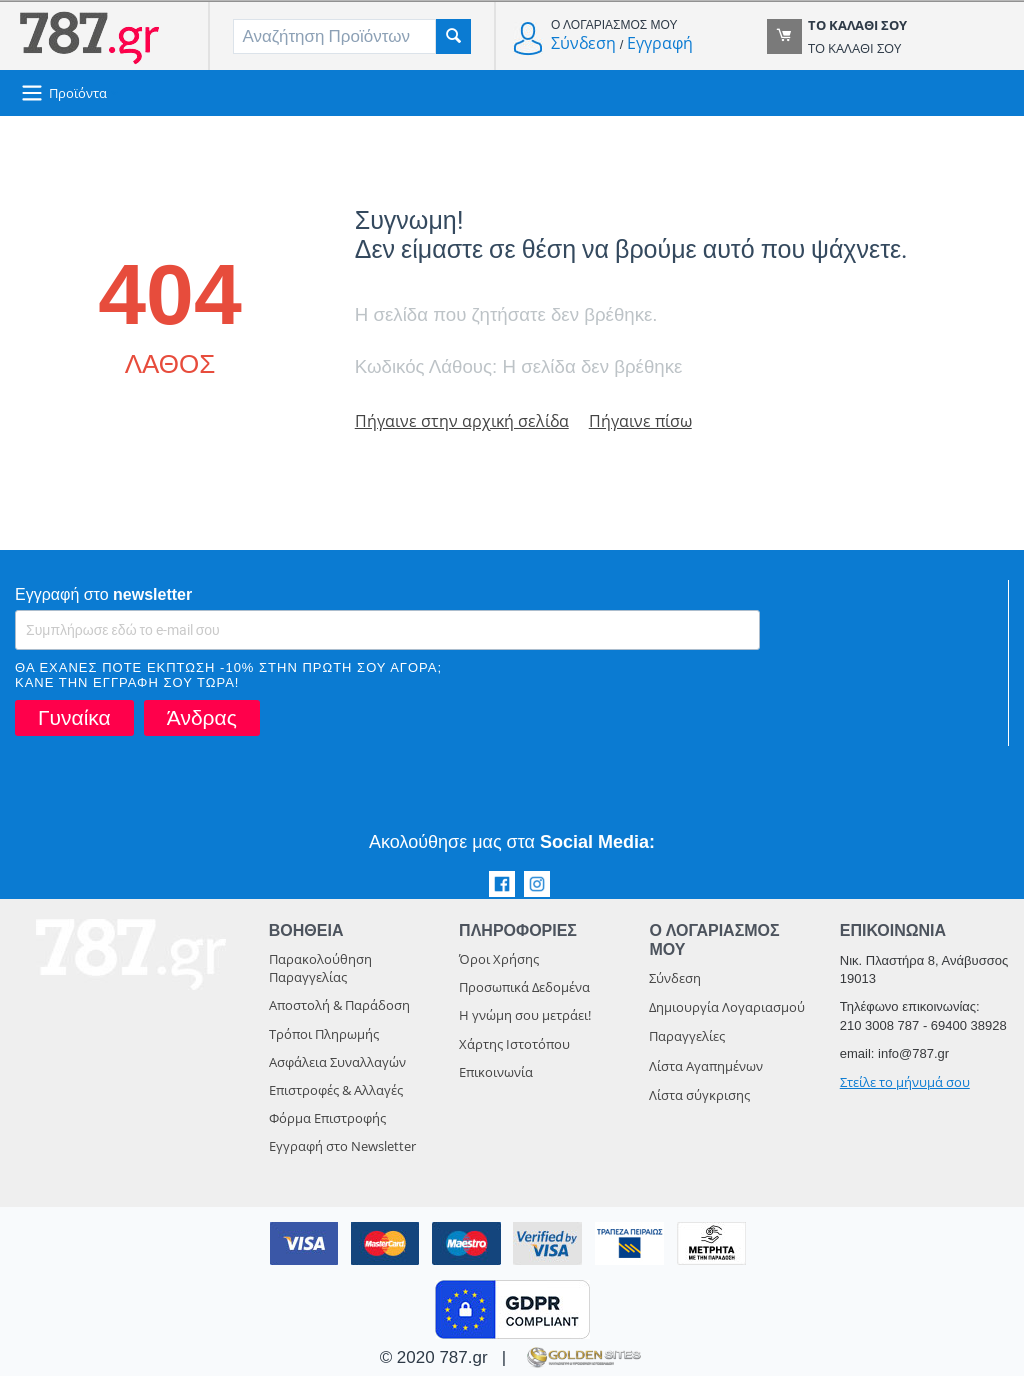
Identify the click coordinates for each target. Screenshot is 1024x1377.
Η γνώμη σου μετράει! (525, 1016)
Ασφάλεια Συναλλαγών (337, 1063)
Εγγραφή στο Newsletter (342, 1147)
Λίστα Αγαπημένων (706, 1067)
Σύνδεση (583, 43)
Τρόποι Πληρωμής (324, 1035)
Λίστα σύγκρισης (699, 1096)
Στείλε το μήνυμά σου (905, 1083)
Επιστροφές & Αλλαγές (336, 1091)
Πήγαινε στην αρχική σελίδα (465, 421)
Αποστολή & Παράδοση (339, 1006)
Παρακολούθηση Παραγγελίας (320, 969)
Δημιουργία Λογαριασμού (727, 1008)
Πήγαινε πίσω (649, 421)
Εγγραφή (660, 43)
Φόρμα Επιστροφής (327, 1119)
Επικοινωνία (496, 1073)
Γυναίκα (74, 718)
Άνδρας (202, 718)
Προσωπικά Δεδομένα (524, 988)
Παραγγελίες (687, 1037)
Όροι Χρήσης (499, 960)
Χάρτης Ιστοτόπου (514, 1045)
